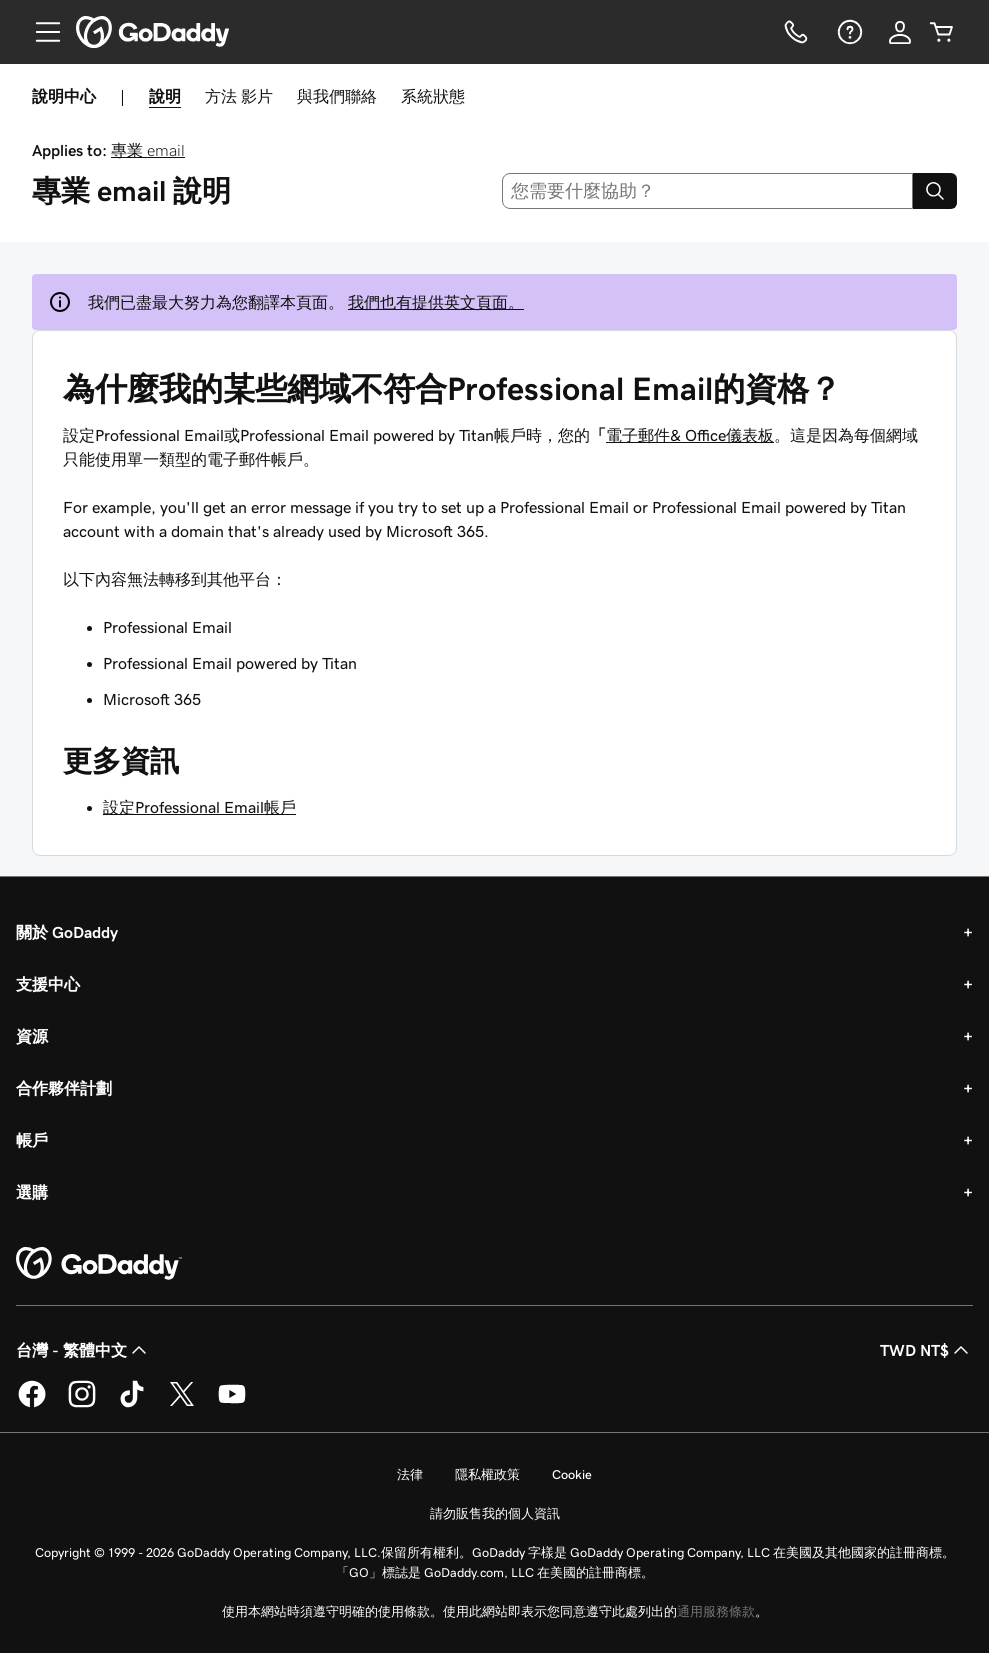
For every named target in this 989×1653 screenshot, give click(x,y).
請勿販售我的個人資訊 (495, 1513)
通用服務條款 (716, 1611)
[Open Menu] (40, 32)
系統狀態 (433, 96)
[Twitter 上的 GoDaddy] (182, 1404)
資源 (32, 1036)
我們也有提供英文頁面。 (436, 302)
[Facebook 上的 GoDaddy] (32, 1404)
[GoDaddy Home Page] (99, 1264)
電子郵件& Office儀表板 (690, 435)
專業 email (148, 150)
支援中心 (48, 984)
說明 (165, 96)
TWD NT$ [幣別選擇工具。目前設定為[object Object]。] (926, 1350)
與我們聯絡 (337, 96)
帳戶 (32, 1140)
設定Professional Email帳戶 (199, 807)
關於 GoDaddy (67, 932)
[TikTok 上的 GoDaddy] (132, 1404)
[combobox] (707, 191)
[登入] (900, 32)
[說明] (848, 32)
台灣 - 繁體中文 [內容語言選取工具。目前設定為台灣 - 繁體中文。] (83, 1350)
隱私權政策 (487, 1474)
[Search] (935, 191)
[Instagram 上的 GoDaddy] (82, 1404)
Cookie (572, 1474)
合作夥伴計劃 (64, 1088)
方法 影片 (239, 96)
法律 (410, 1474)
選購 (32, 1192)
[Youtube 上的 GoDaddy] (232, 1404)
